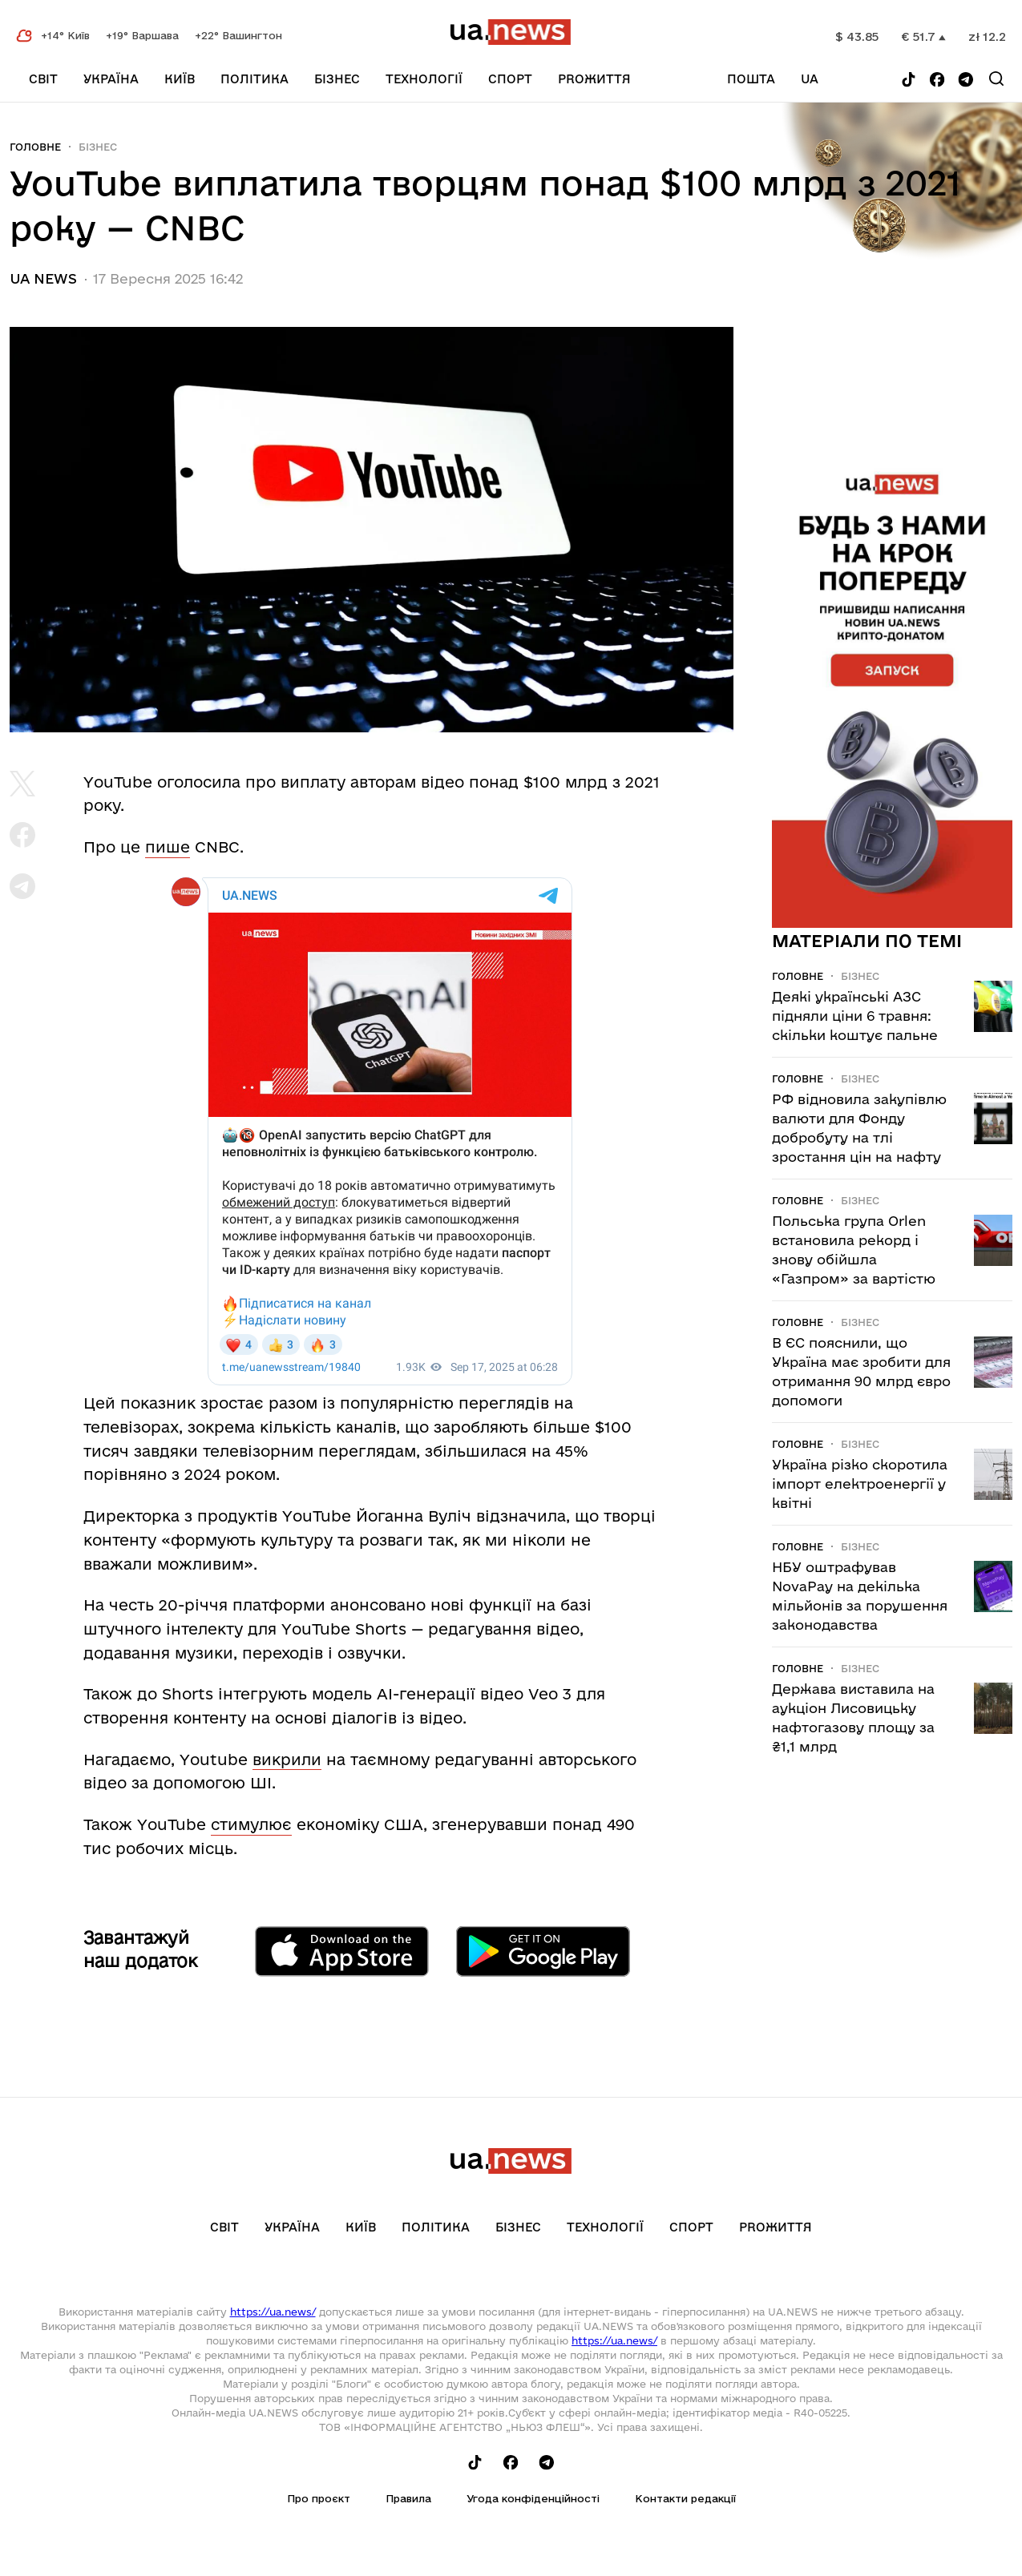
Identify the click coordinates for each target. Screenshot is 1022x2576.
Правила (408, 2498)
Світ (43, 79)
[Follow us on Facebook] (937, 80)
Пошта (751, 79)
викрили (286, 1759)
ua (809, 79)
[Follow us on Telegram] (966, 80)
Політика (254, 79)
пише (167, 847)
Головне (35, 146)
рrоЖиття (594, 79)
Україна (111, 79)
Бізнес (337, 79)
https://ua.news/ (273, 2311)
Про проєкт (318, 2498)
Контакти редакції (685, 2498)
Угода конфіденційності (533, 2498)
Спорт (510, 79)
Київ (179, 79)
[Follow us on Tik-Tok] (908, 80)
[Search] (996, 78)
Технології (424, 79)
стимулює (251, 1824)
